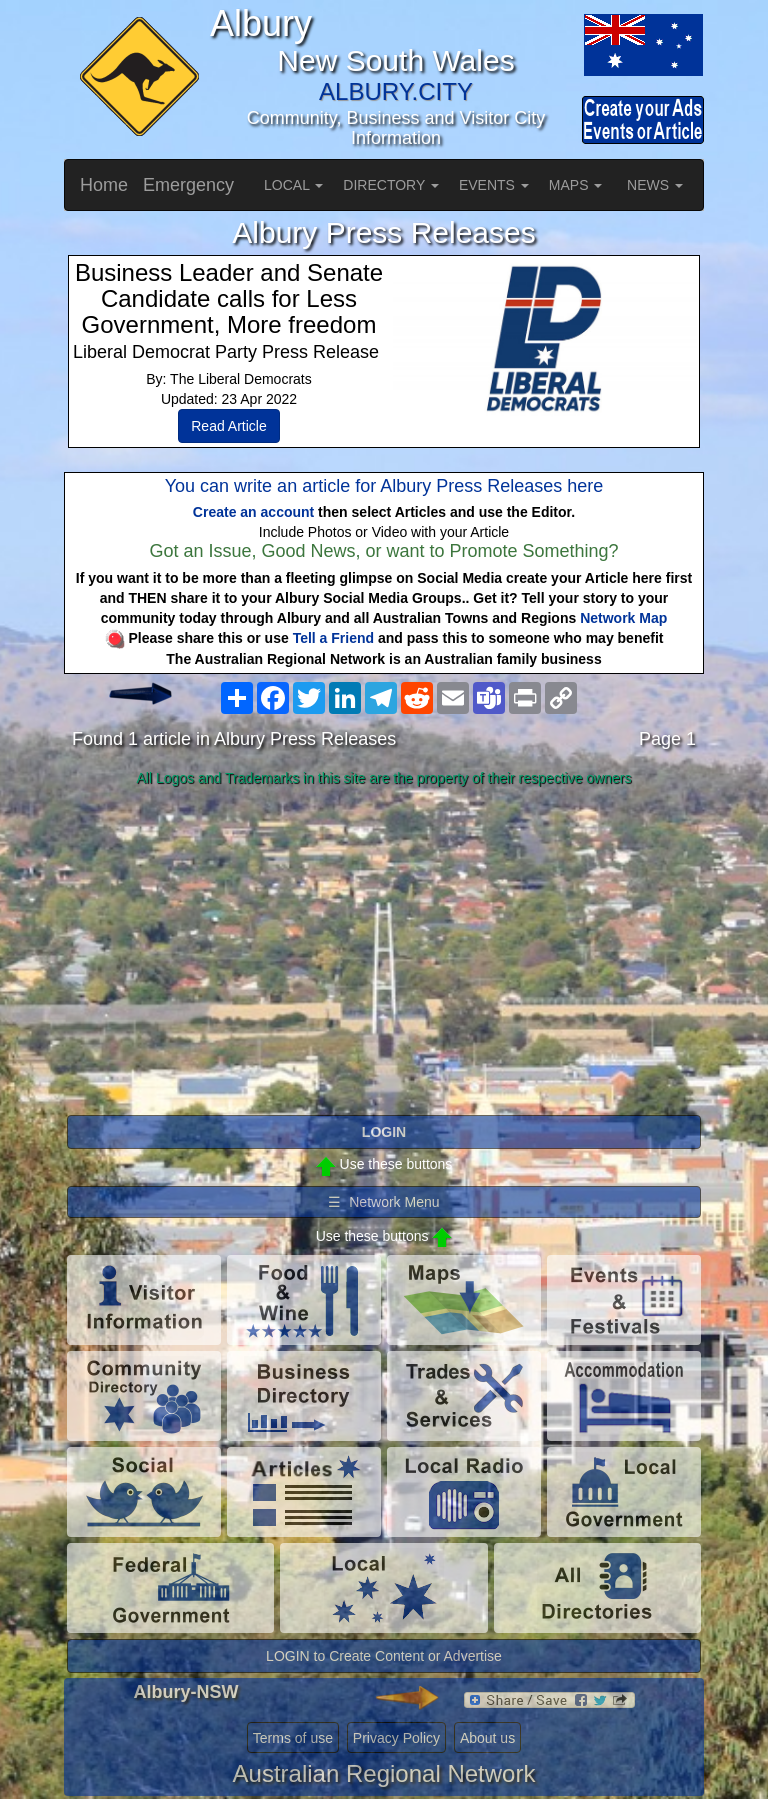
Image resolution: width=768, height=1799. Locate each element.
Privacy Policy (396, 1738)
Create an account (253, 512)
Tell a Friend (333, 638)
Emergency (188, 185)
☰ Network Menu (383, 1202)
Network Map (623, 618)
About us (487, 1738)
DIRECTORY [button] (391, 185)
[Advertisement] (384, 952)
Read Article (228, 426)
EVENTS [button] (494, 185)
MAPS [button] (576, 185)
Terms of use (293, 1738)
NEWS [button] (655, 185)
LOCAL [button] (293, 185)
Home (104, 185)
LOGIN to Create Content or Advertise (384, 1656)
